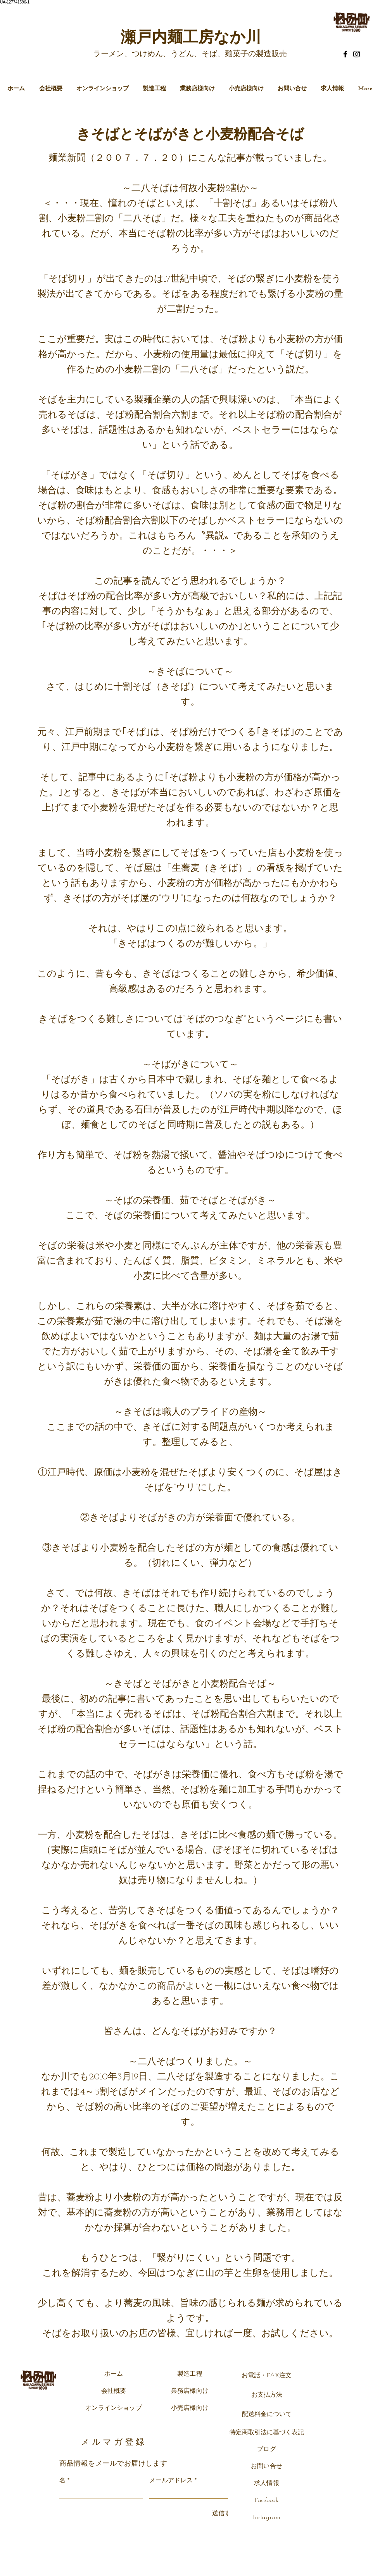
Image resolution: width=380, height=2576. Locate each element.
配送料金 (254, 2414)
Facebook (266, 2500)
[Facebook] (345, 54)
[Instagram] (356, 54)
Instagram (266, 2517)
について (279, 2414)
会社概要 (113, 2391)
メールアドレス (171, 2481)
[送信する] (222, 2514)
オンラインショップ (113, 2408)
